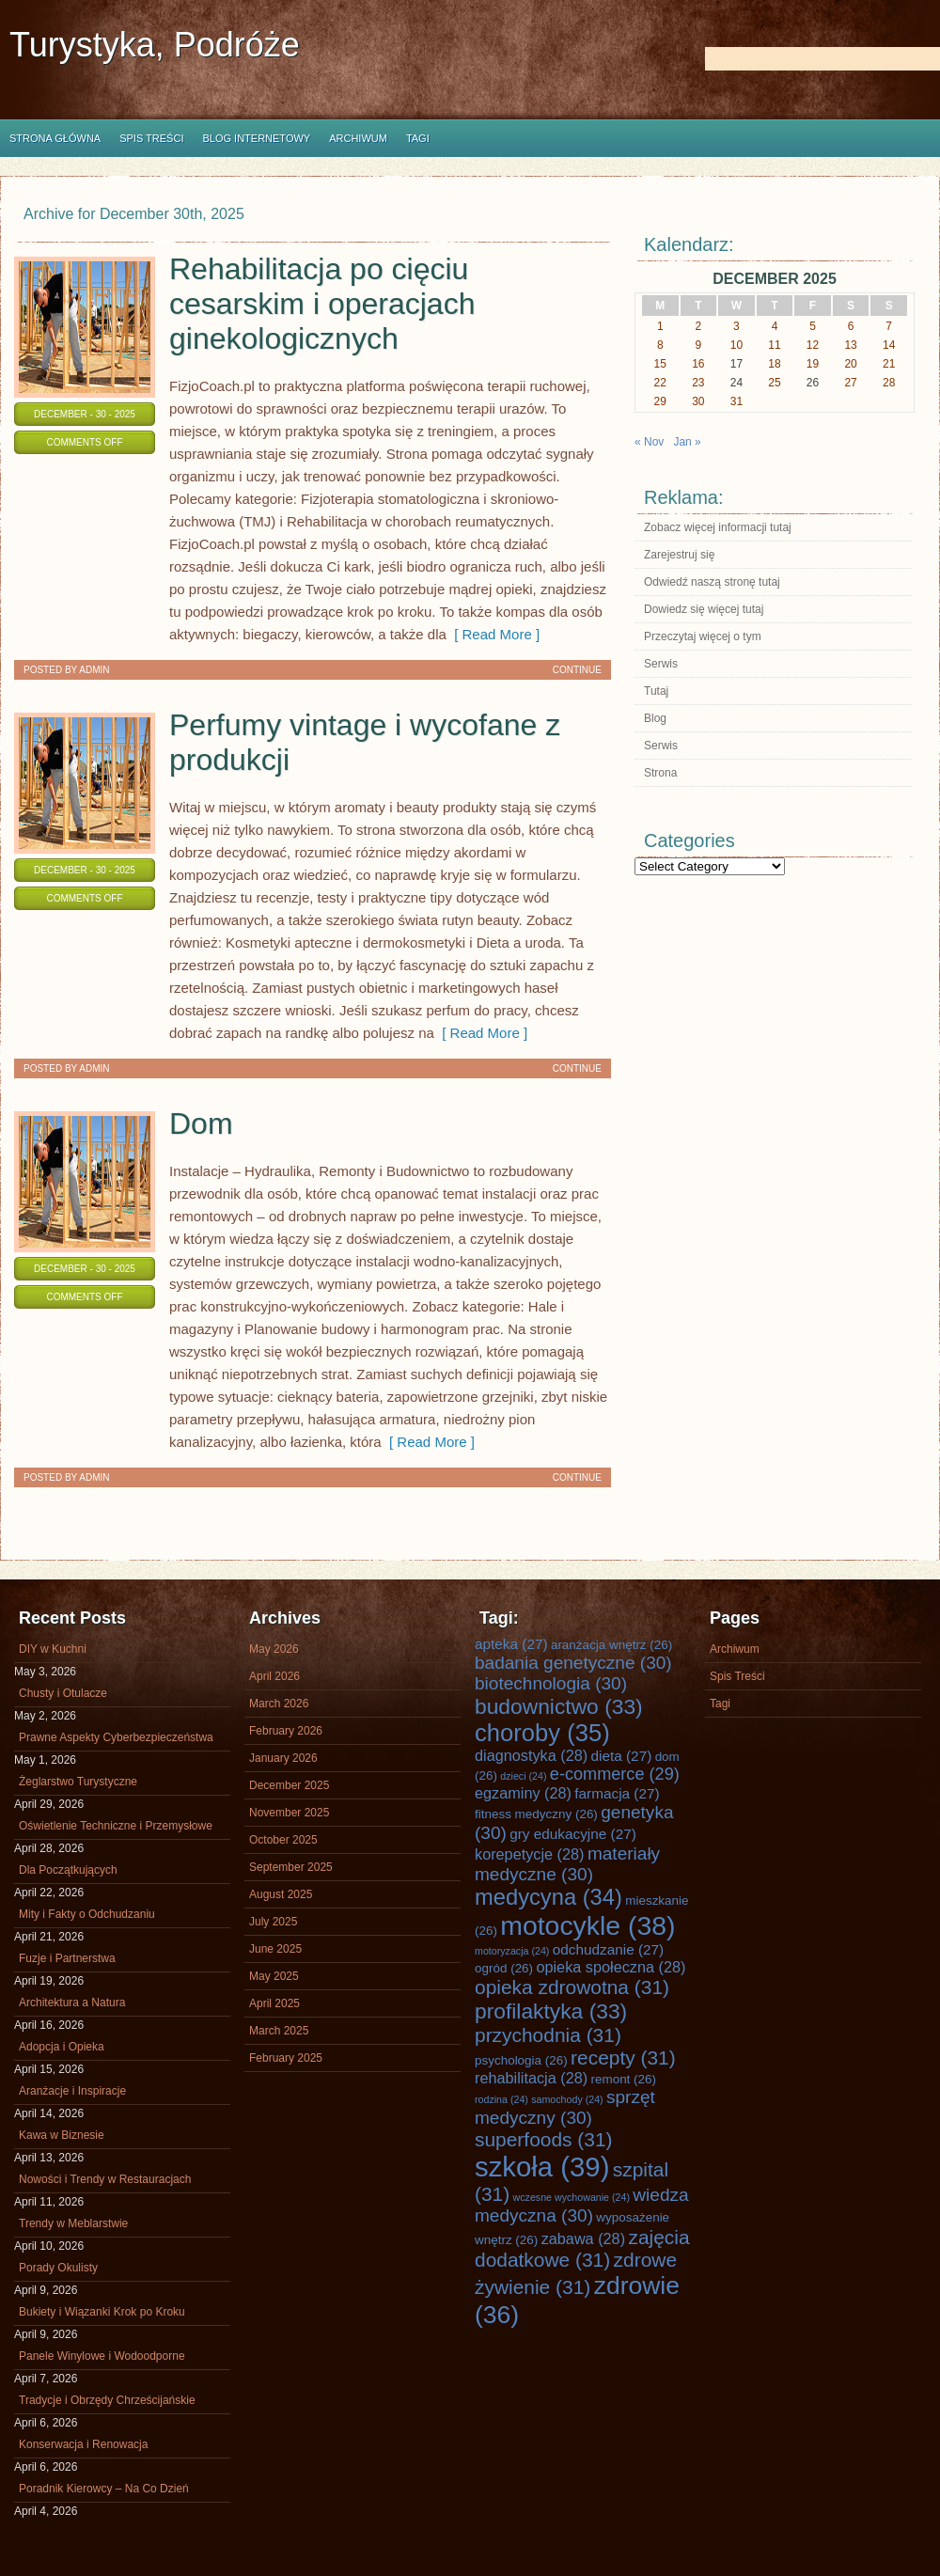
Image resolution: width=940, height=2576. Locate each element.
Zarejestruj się (679, 554)
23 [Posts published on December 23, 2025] (698, 382)
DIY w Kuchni (52, 1649)
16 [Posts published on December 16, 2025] (698, 363)
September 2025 (291, 1867)
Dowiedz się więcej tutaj (703, 609)
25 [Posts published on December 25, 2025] (774, 382)
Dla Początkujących (68, 1870)
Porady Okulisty (58, 2267)
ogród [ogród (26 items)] (504, 1968)
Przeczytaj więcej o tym (702, 636)
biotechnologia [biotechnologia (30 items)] (551, 1683)
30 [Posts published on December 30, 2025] (698, 401)
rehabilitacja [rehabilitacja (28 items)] (531, 2077)
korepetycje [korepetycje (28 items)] (530, 1854)
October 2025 (283, 1839)
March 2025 (278, 2030)
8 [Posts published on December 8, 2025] (660, 345)
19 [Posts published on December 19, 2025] (813, 363)
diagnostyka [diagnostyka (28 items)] (531, 1755)
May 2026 (274, 1649)
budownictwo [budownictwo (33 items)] (559, 1706)
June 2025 (275, 1949)
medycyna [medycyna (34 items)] (548, 1897)
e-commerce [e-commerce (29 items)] (615, 1774)
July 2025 (273, 1921)
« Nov (649, 441)
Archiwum (358, 138)
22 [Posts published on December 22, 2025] (660, 382)
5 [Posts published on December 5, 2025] (812, 326)
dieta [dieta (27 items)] (621, 1756)
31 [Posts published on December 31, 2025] (736, 401)
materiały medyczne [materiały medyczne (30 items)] (567, 1864)
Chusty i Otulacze (63, 1693)
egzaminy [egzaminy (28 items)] (523, 1792)
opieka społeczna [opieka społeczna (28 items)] (610, 1966)
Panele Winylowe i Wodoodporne (102, 2356)
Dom (201, 1123)
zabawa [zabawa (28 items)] (583, 2238)
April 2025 (274, 2003)
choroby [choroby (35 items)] (542, 1733)
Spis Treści (151, 138)
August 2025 (280, 1894)
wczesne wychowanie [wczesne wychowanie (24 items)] (571, 2197)
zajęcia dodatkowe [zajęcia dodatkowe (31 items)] (582, 2248)
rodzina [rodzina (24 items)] (501, 2099)
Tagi (418, 138)
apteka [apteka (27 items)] (511, 1644)
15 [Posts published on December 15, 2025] (660, 363)
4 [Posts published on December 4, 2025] (775, 326)
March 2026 (278, 1703)
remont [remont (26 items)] (623, 2079)
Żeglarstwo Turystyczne (78, 1781)
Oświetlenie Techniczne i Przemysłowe (115, 1825)
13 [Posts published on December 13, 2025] (850, 345)
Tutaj (656, 691)
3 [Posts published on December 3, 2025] (736, 326)
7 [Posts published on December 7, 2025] (888, 326)
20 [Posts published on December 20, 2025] (850, 363)
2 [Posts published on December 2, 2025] (699, 326)
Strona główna (55, 138)
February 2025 (285, 2058)
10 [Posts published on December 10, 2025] (736, 345)
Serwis (661, 663)
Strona (660, 772)
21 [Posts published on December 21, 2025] (889, 363)
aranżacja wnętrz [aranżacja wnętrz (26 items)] (611, 1645)
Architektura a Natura (72, 2002)
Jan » (686, 441)
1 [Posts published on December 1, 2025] (660, 326)
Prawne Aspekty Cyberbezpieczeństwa (116, 1737)
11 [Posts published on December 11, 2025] (774, 345)
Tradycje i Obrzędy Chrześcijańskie (107, 2400)
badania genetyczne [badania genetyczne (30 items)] (573, 1663)
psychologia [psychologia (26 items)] (521, 2060)
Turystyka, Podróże (154, 44)
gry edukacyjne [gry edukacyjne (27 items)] (572, 1834)
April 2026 (274, 1676)
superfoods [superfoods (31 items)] (544, 2139)
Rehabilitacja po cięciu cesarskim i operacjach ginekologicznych (322, 303)
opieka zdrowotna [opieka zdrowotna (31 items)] (572, 1987)
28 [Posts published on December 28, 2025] (889, 382)
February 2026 (285, 1730)
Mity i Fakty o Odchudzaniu (87, 1914)
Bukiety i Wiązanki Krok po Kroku (102, 2311)
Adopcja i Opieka (61, 2046)
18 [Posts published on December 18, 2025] (774, 363)
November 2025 (289, 1812)
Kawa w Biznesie (61, 2135)
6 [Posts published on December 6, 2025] (851, 326)
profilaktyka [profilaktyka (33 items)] (551, 2011)
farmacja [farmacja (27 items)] (616, 1793)
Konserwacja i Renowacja (83, 2444)
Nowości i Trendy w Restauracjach (105, 2179)
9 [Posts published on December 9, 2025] (699, 345)
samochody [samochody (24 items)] (567, 2099)
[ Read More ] (493, 634)
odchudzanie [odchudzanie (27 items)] (608, 1949)
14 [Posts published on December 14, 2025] (889, 345)
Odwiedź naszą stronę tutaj (712, 582)
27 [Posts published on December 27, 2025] (850, 382)
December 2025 (289, 1785)
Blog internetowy (256, 138)
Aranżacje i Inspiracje (72, 2090)
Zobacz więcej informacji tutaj (717, 527)
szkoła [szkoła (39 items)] (542, 2166)
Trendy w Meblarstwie (73, 2223)
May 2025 (274, 1976)
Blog (655, 718)
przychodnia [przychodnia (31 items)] (548, 2035)
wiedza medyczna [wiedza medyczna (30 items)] (582, 2205)
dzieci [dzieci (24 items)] (523, 1776)
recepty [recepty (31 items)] (623, 2057)
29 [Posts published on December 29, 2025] (660, 401)
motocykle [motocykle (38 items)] (587, 1925)
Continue (577, 670)
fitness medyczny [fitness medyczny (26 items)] (536, 1814)
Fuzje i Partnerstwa (67, 1958)
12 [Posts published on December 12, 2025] (813, 345)
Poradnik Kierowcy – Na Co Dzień (104, 2488)
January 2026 (283, 1758)
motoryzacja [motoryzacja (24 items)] (512, 1950)
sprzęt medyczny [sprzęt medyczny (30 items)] (565, 2107)
